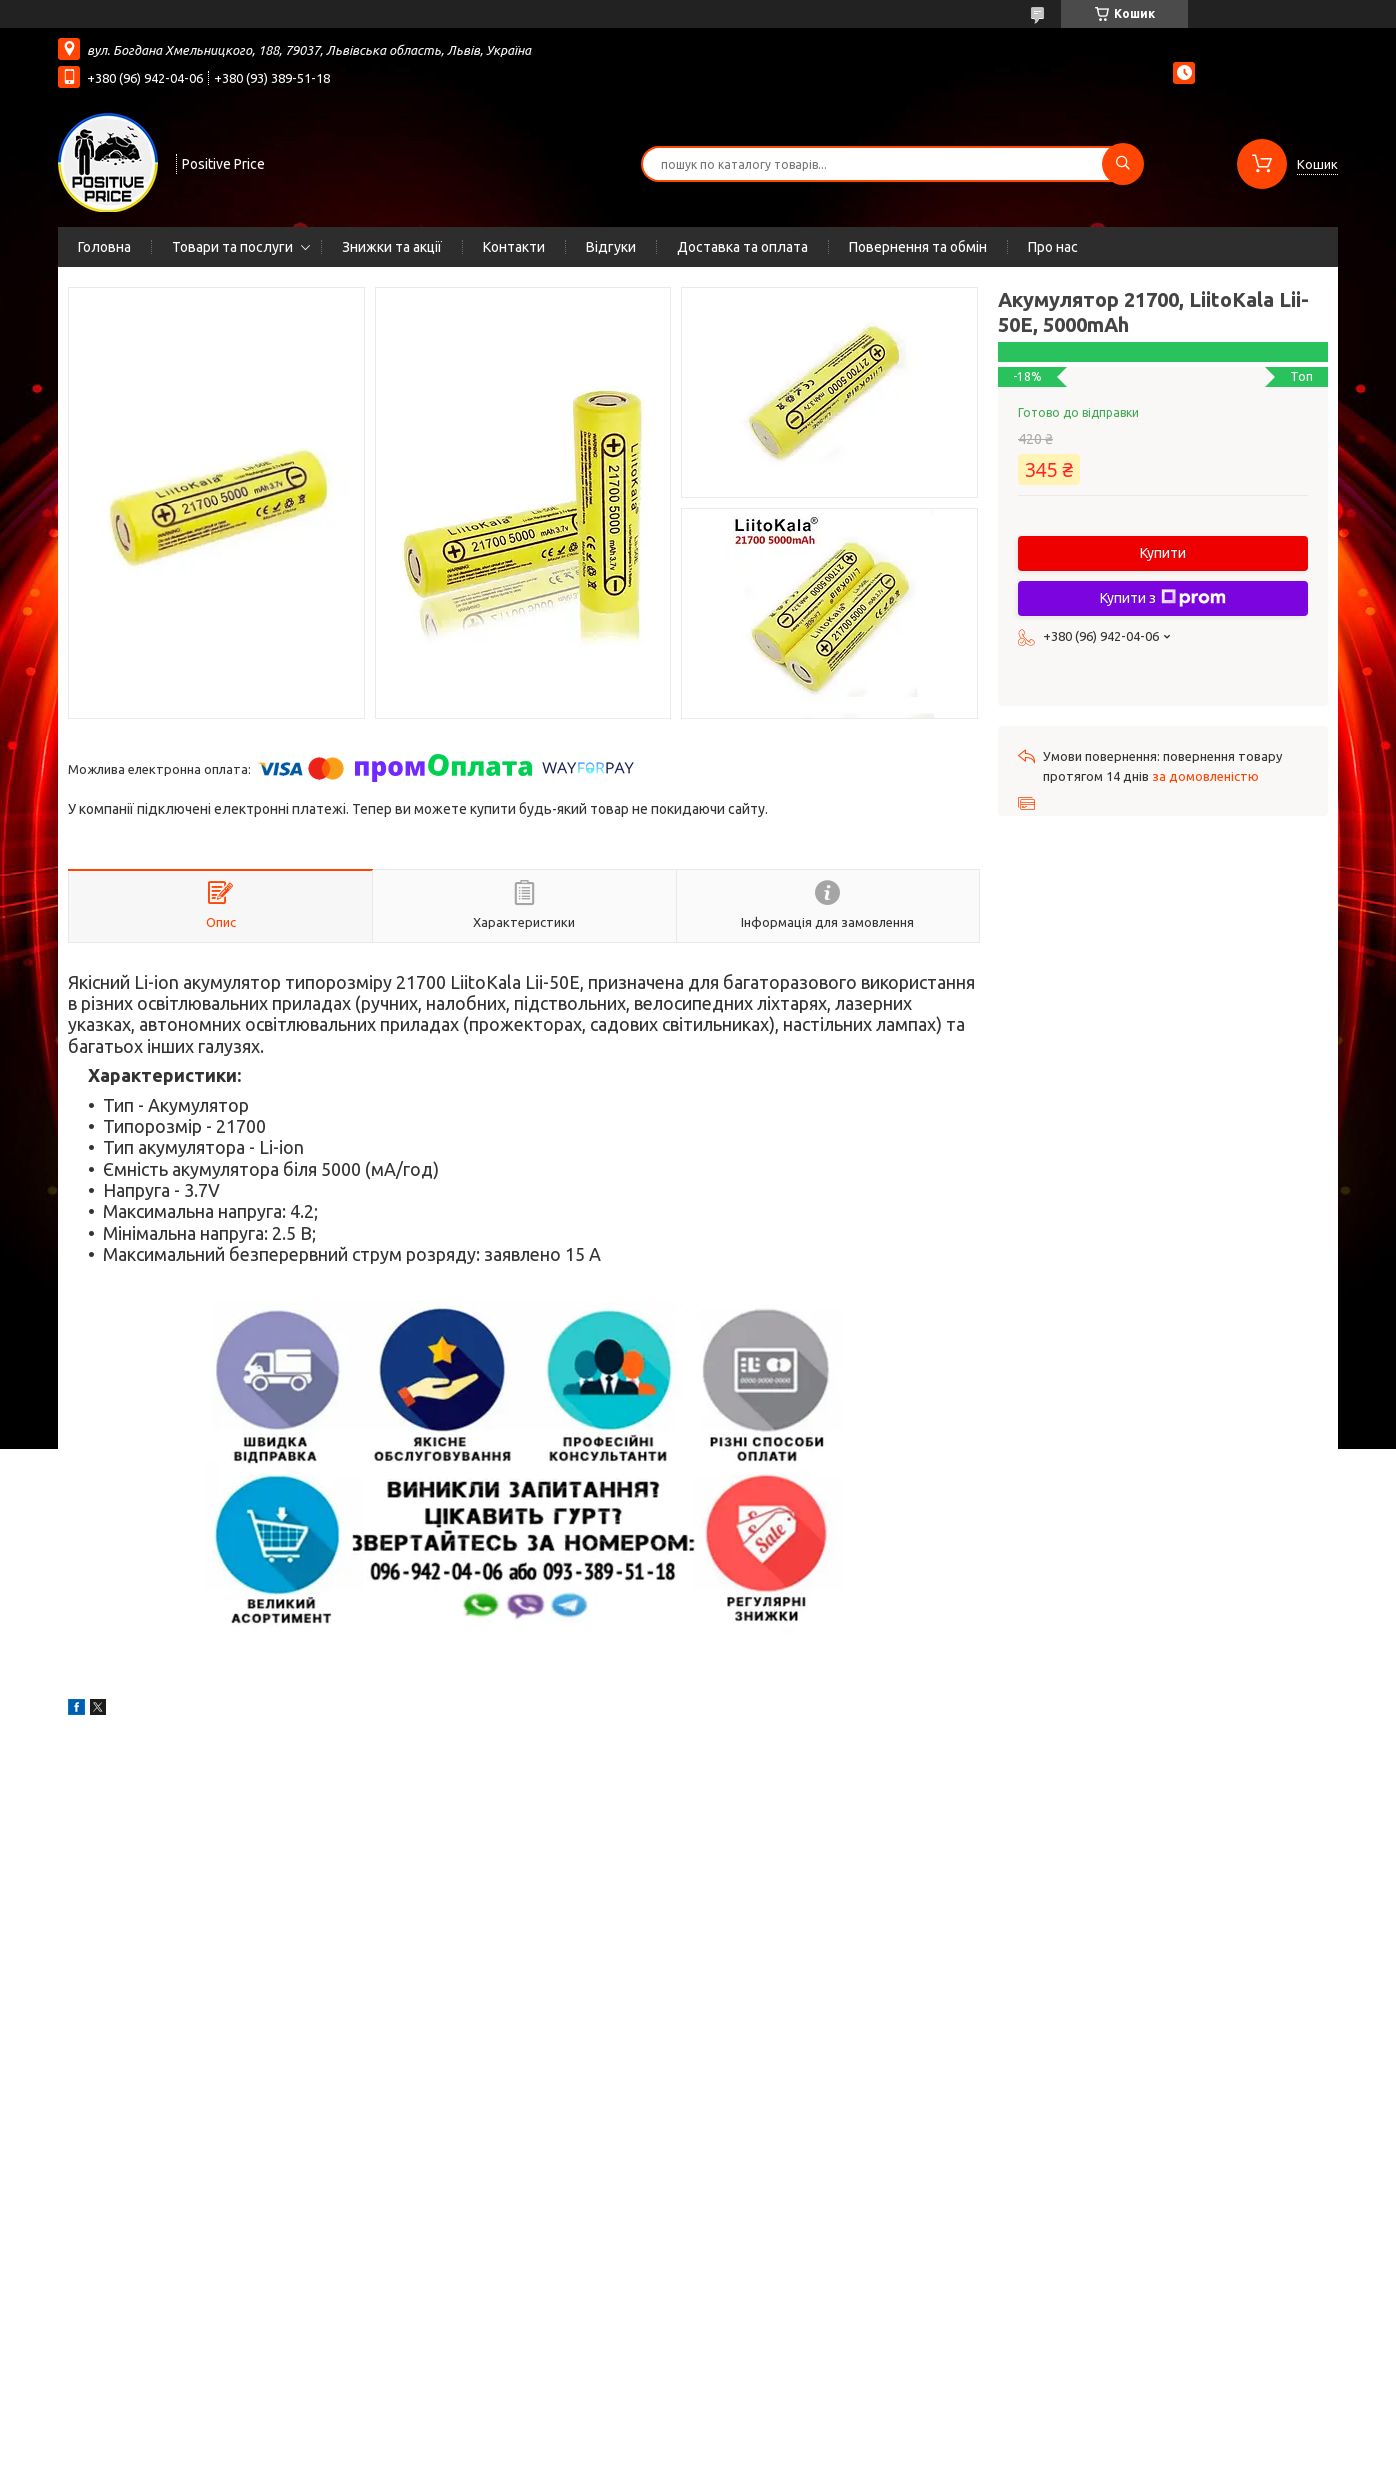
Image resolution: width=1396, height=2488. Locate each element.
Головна (104, 247)
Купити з (1163, 598)
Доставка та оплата (742, 247)
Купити (1163, 553)
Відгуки (611, 247)
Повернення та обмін (918, 247)
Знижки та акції (392, 247)
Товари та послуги (232, 247)
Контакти (514, 247)
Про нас (1053, 247)
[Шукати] (1123, 164)
